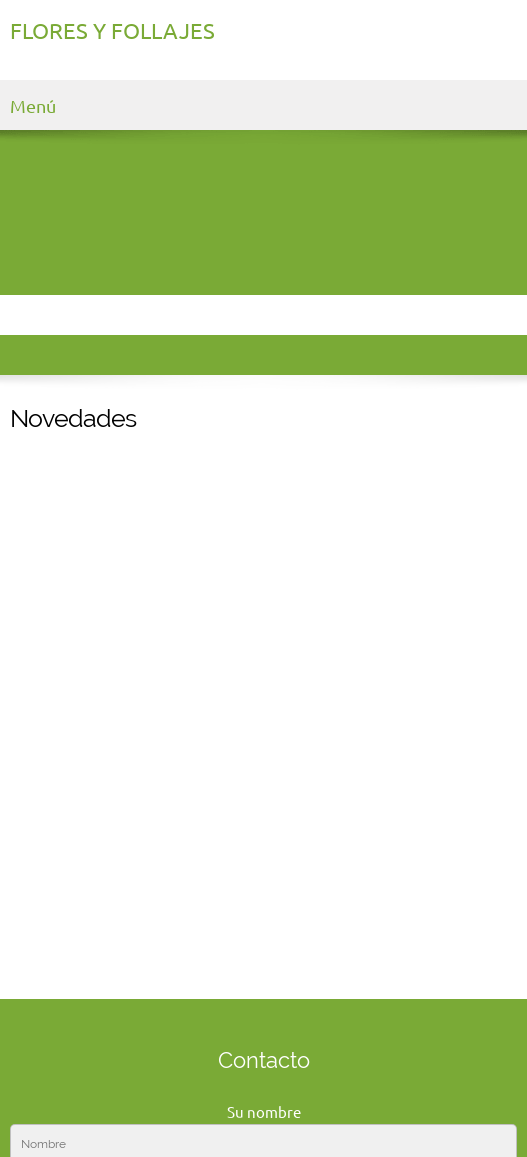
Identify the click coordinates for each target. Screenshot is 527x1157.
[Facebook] (324, 1002)
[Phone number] (204, 1002)
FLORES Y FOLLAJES (112, 31)
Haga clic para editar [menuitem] (79, 1096)
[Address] (284, 1002)
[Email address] (244, 1002)
